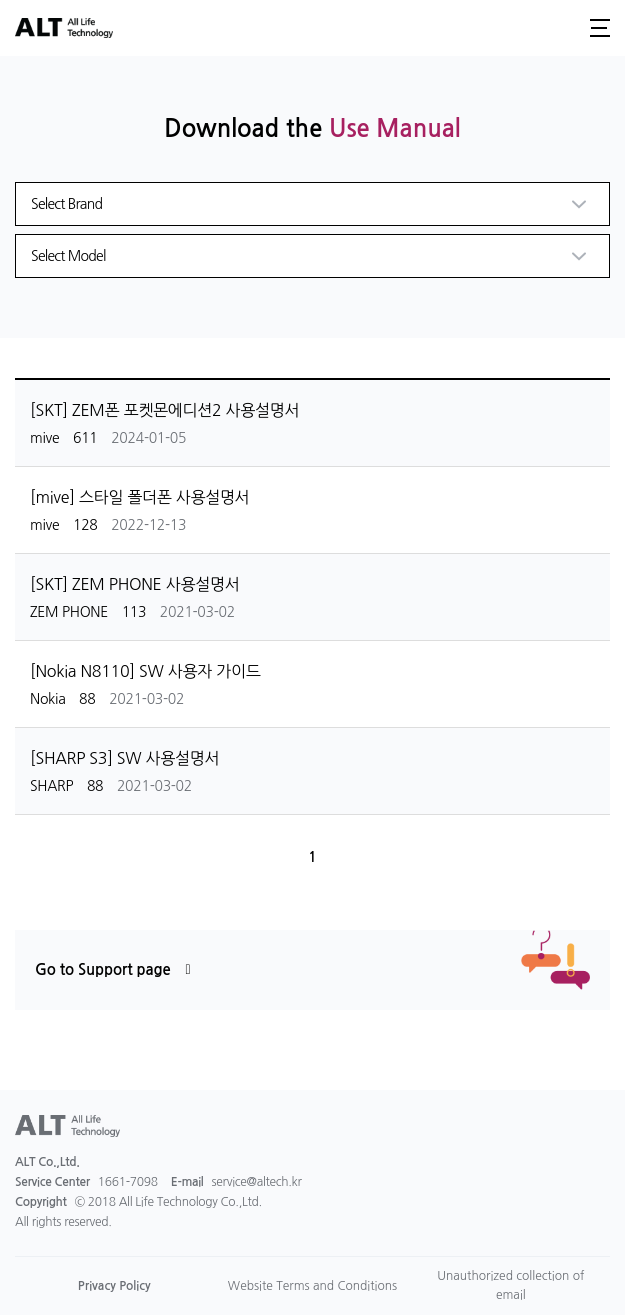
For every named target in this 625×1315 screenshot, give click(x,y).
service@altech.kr (257, 1182)
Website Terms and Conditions (312, 1286)
